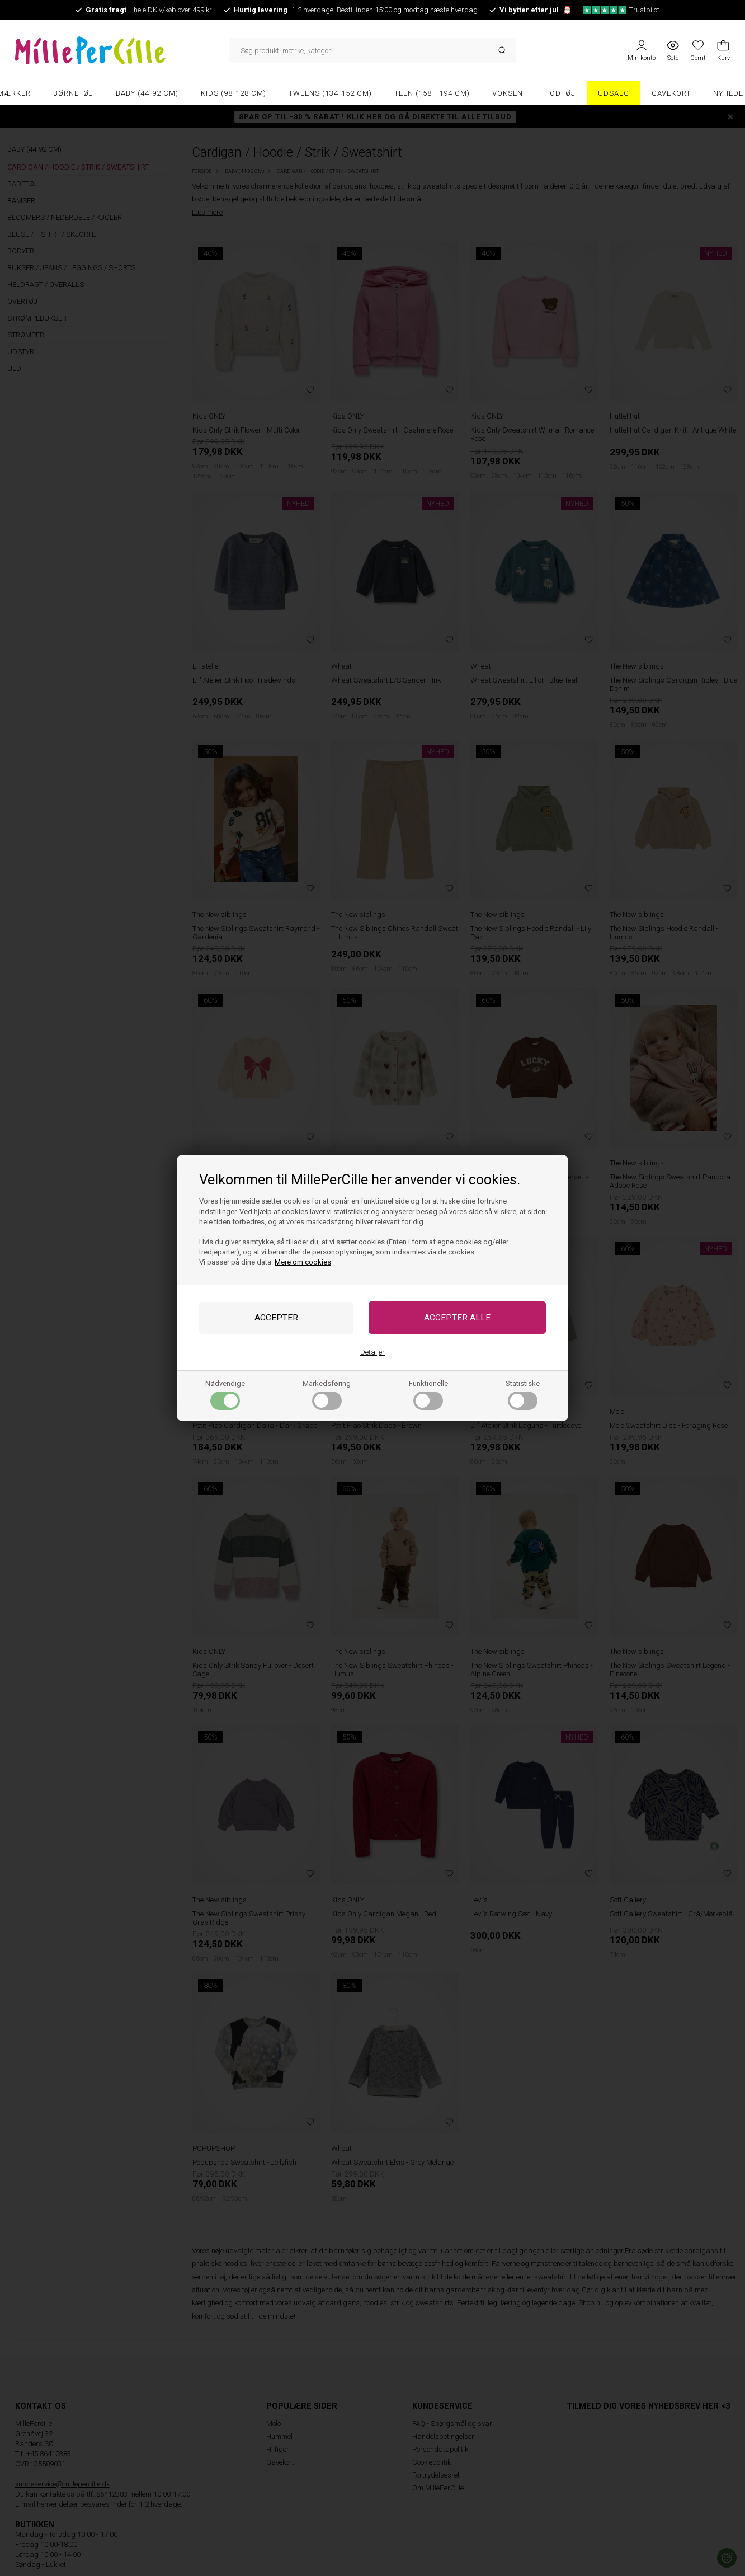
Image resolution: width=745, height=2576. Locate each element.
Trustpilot (621, 10)
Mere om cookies (303, 1262)
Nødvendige (225, 1394)
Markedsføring (327, 1394)
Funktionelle (428, 1394)
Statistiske (523, 1394)
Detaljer (372, 1352)
